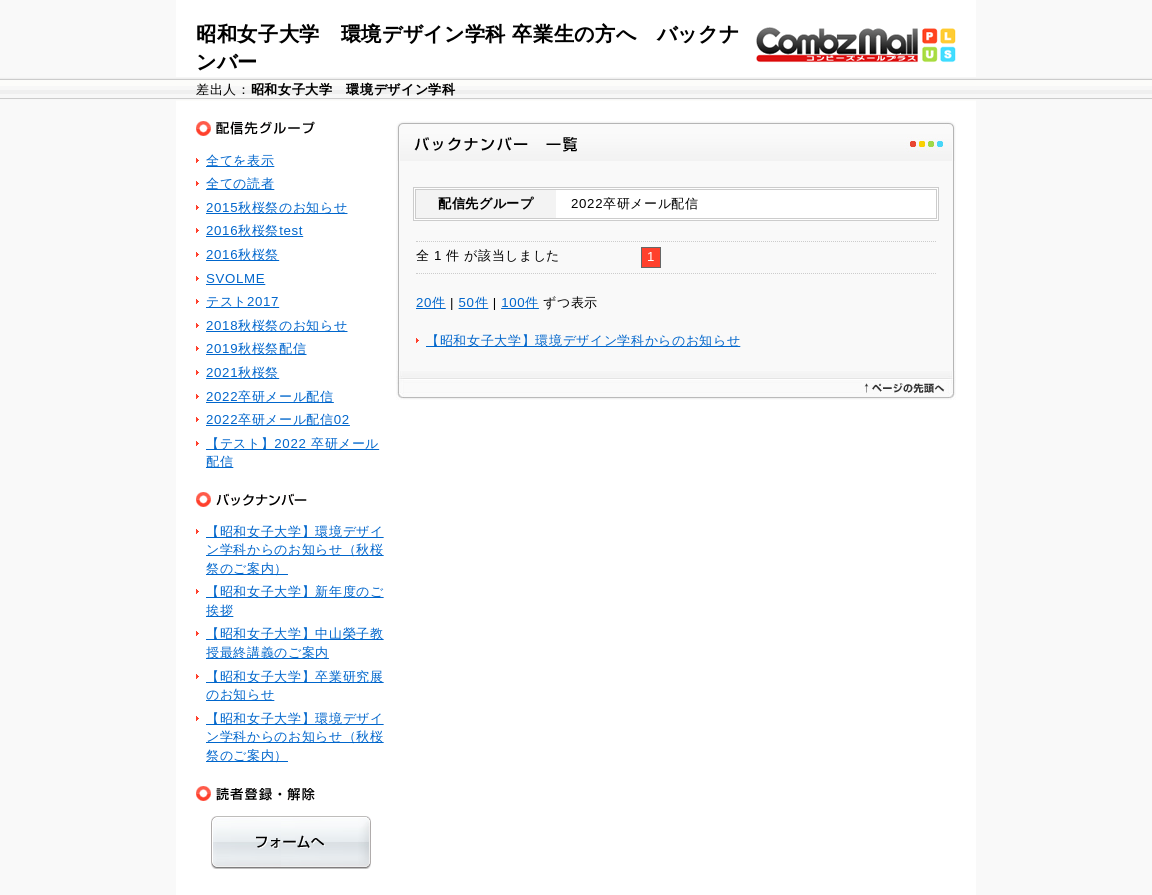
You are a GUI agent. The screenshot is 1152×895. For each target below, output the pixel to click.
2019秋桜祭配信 (256, 348)
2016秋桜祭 (242, 254)
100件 (520, 302)
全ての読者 (240, 183)
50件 (474, 302)
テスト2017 (242, 301)
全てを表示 (240, 160)
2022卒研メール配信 (270, 396)
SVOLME (235, 278)
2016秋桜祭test (254, 230)
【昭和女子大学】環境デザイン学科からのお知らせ (583, 340)
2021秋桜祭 (242, 372)
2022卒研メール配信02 (278, 419)
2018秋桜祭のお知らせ (276, 325)
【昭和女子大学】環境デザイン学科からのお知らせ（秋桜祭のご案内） (295, 550)
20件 (431, 302)
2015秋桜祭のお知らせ (276, 207)
